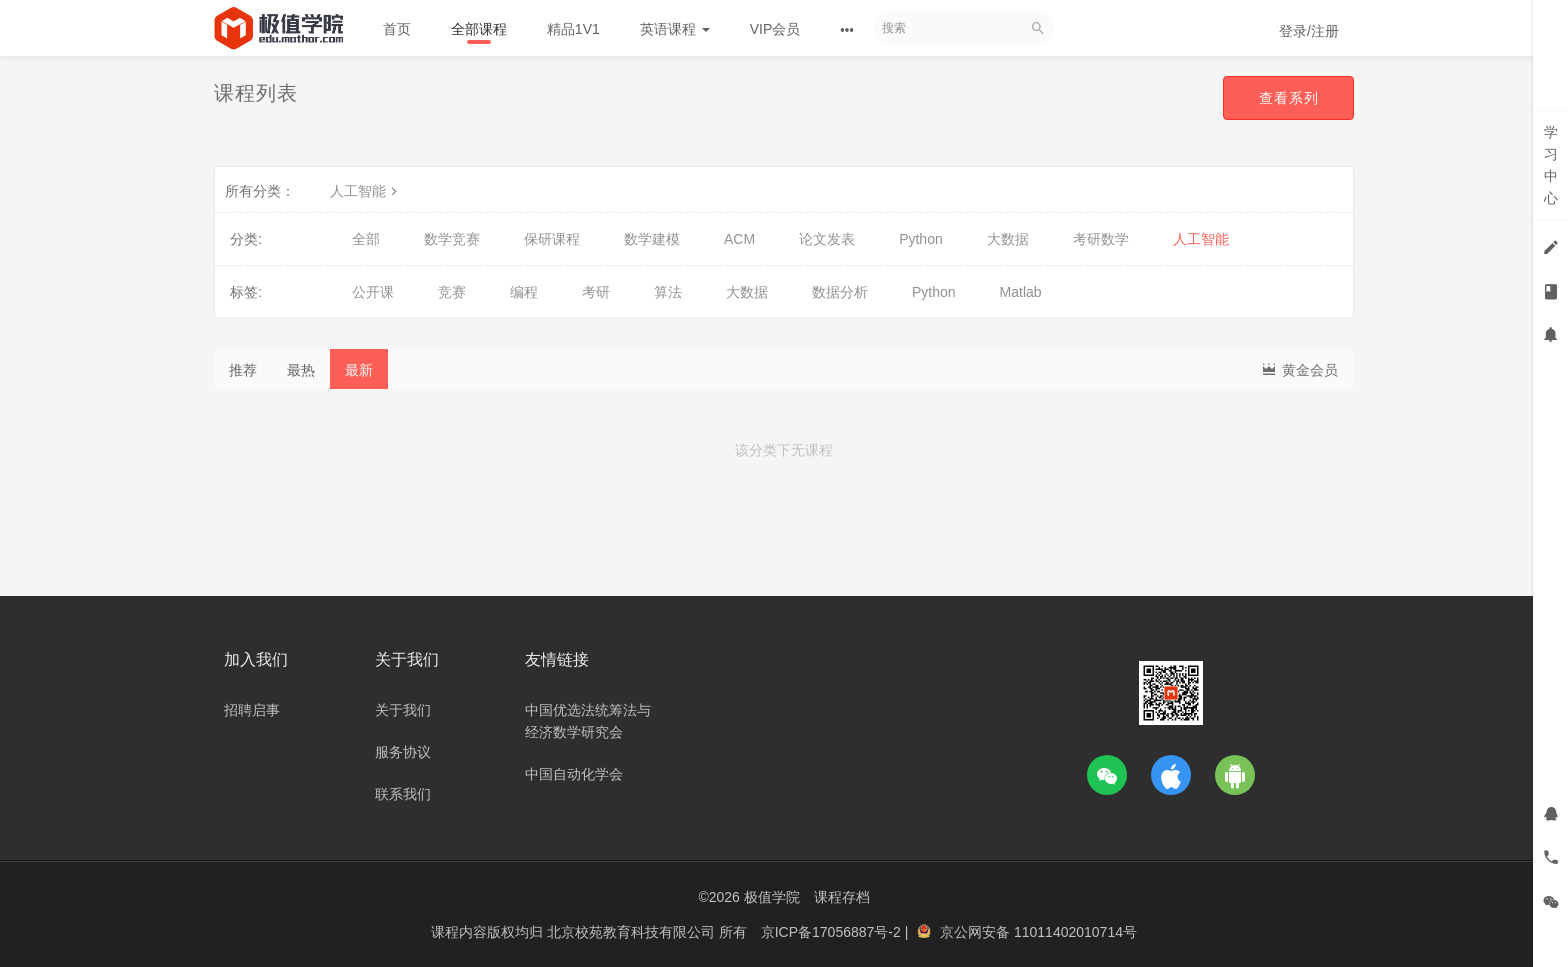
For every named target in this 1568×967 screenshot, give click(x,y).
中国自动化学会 (574, 774)
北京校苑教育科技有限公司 (633, 932)
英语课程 (675, 29)
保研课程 (552, 239)
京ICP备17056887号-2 (833, 932)
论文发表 (827, 239)
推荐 (243, 370)
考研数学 (1101, 239)
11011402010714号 (1075, 932)
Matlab (1021, 292)
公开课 (373, 292)
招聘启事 (252, 710)
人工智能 (366, 191)
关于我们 (403, 710)
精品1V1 (573, 29)
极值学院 (772, 897)
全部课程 (479, 29)
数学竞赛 (452, 239)
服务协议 (403, 752)
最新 (359, 370)
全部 (366, 239)
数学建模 (652, 239)
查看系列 (1288, 98)
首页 (397, 29)
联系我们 (403, 794)
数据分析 (840, 292)
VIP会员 (775, 29)
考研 (596, 292)
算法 (668, 292)
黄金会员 (1299, 369)
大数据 (1008, 239)
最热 (301, 370)
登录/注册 (1309, 31)
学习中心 (1551, 165)
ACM (739, 239)
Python (921, 239)
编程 (524, 292)
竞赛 (452, 292)
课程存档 (842, 897)
